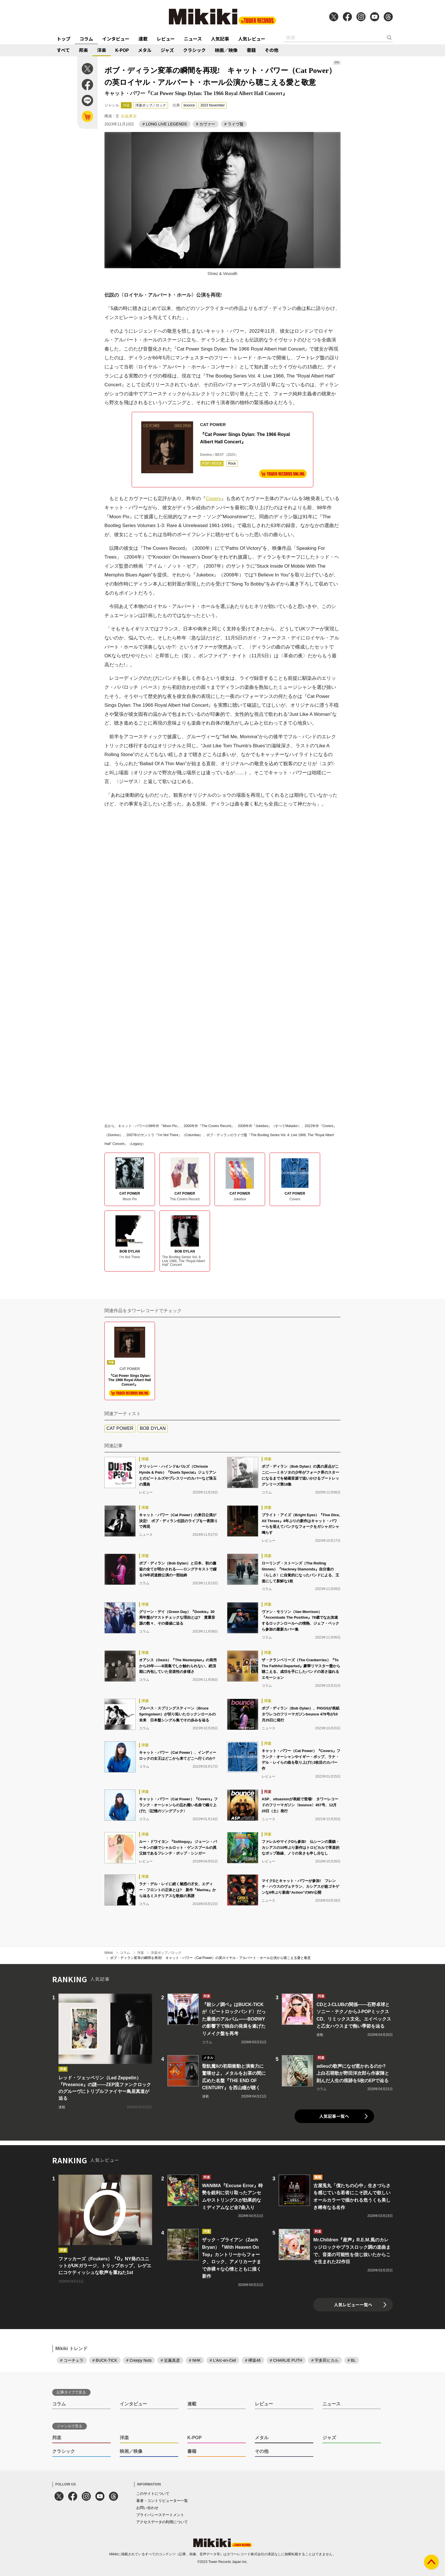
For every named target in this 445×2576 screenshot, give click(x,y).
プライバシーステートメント (160, 2515)
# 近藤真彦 (170, 2360)
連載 (143, 38)
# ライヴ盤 (234, 124)
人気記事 (220, 38)
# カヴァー (205, 124)
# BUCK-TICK (105, 2360)
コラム (86, 38)
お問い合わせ (147, 2508)
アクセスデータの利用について (162, 2522)
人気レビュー (251, 38)
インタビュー (115, 38)
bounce (189, 105)
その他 (271, 50)
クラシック (194, 50)
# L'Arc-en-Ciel (223, 2360)
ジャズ (167, 50)
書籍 (251, 50)
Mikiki (108, 1953)
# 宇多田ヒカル (325, 2360)
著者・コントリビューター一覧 (162, 2500)
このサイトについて (152, 2493)
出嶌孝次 (129, 116)
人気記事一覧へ (334, 2116)
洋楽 (101, 50)
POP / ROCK (212, 463)
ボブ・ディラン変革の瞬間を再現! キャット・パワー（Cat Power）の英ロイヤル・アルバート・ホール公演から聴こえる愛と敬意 (210, 1958)
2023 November (212, 105)
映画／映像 (226, 50)
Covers (213, 498)
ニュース (193, 38)
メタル (145, 50)
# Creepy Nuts (139, 2360)
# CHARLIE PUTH (286, 2360)
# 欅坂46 (253, 2360)
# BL (352, 2360)
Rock (232, 463)
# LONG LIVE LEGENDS (164, 124)
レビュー (166, 38)
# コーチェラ (71, 2360)
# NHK (195, 2360)
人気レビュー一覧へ (353, 2305)
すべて (63, 50)
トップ (63, 38)
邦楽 (83, 50)
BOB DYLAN (153, 1428)
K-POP (122, 50)
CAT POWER (119, 1428)
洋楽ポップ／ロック (150, 105)
